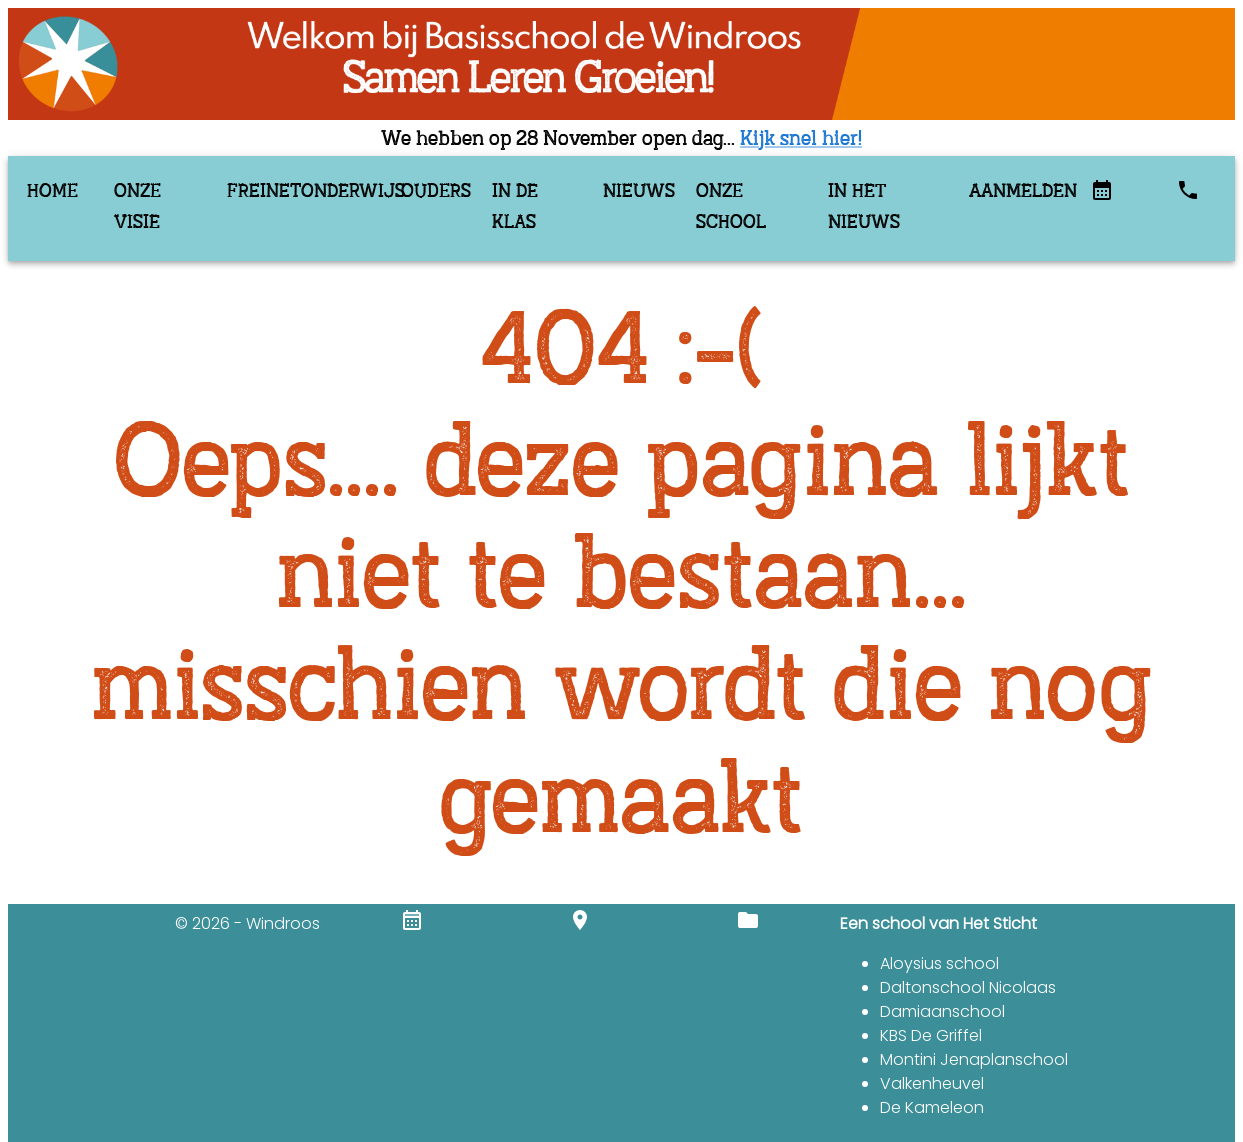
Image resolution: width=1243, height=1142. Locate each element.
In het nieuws (864, 208)
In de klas (515, 208)
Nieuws (634, 192)
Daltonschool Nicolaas (968, 987)
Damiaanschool (942, 1011)
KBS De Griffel (931, 1035)
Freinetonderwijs (299, 192)
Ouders (431, 192)
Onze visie (137, 208)
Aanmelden (1014, 192)
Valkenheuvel (932, 1083)
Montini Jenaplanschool (974, 1059)
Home (52, 192)
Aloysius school (939, 963)
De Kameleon (932, 1107)
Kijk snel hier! (801, 140)
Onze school (731, 208)
